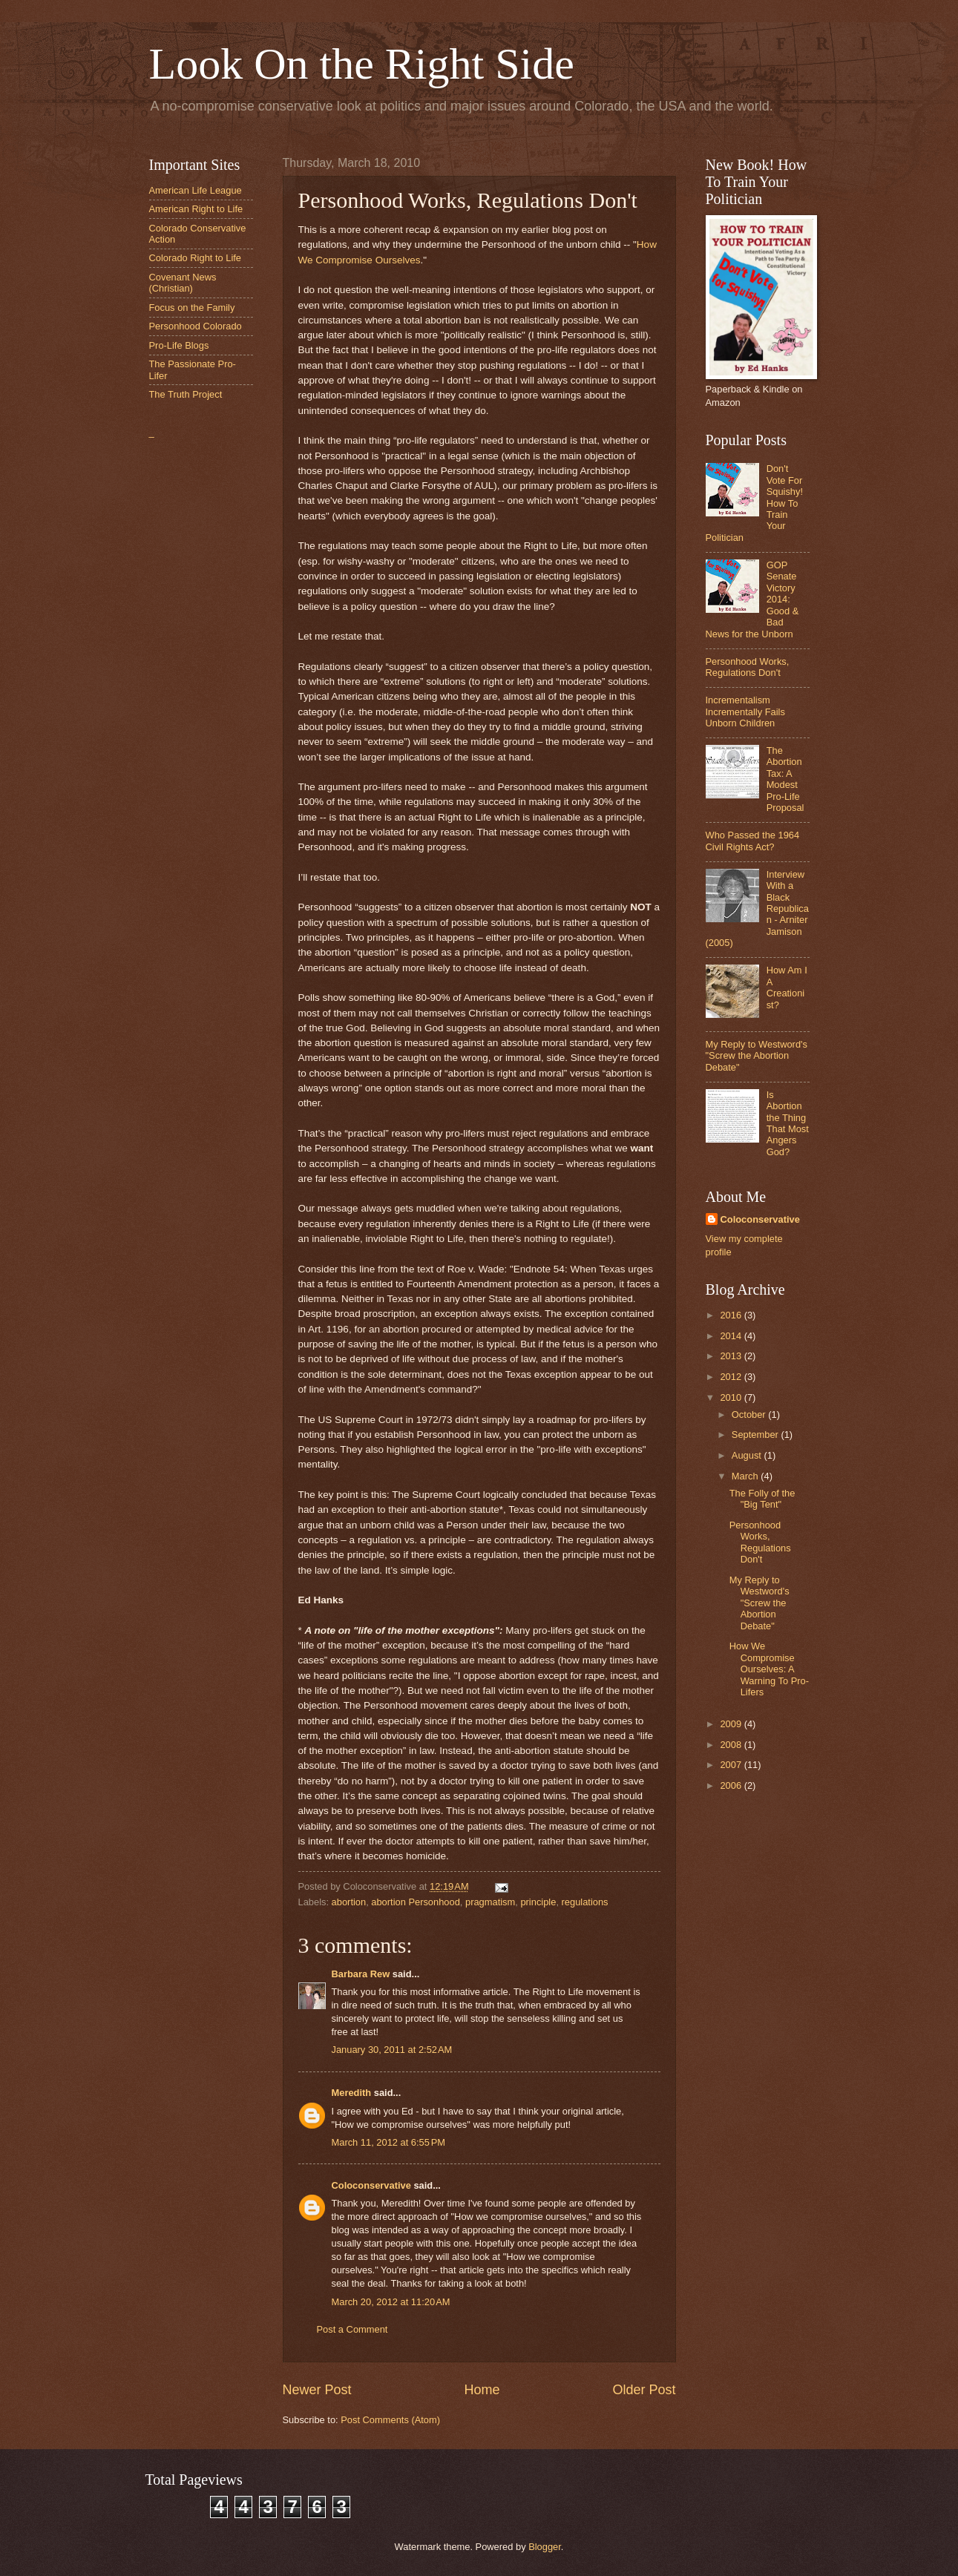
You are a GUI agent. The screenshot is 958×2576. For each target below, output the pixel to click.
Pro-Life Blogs (179, 345)
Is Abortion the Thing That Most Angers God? (788, 1123)
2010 (732, 1397)
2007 (732, 1764)
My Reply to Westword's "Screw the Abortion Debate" (756, 1056)
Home (481, 2389)
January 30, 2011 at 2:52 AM (392, 2049)
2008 (732, 1744)
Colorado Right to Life (195, 257)
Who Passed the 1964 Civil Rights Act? (753, 840)
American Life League (195, 190)
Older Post (643, 2389)
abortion (349, 1902)
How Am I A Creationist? (787, 987)
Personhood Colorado (195, 326)
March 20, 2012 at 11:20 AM (391, 2301)
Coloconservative (371, 2185)
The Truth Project (186, 394)
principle (538, 1902)
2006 (732, 1785)
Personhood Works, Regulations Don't (748, 667)
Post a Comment (352, 2329)
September (756, 1434)
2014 (732, 1335)
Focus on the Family (192, 307)
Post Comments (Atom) (390, 2419)
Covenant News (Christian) (183, 283)
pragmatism (490, 1902)
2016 (732, 1315)
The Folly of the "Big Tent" (762, 1499)
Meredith (352, 2092)
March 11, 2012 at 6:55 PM (389, 2142)
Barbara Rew (361, 1973)
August (748, 1455)
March (746, 1476)
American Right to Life (196, 208)
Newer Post (317, 2389)
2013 (732, 1355)
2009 (732, 1723)
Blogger (544, 2546)
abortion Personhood (415, 1902)
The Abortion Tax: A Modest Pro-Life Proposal (785, 779)
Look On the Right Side (361, 63)
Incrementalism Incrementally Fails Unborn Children (745, 711)
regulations (585, 1902)
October (750, 1414)
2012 (732, 1376)
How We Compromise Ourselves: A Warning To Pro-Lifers (769, 1669)
